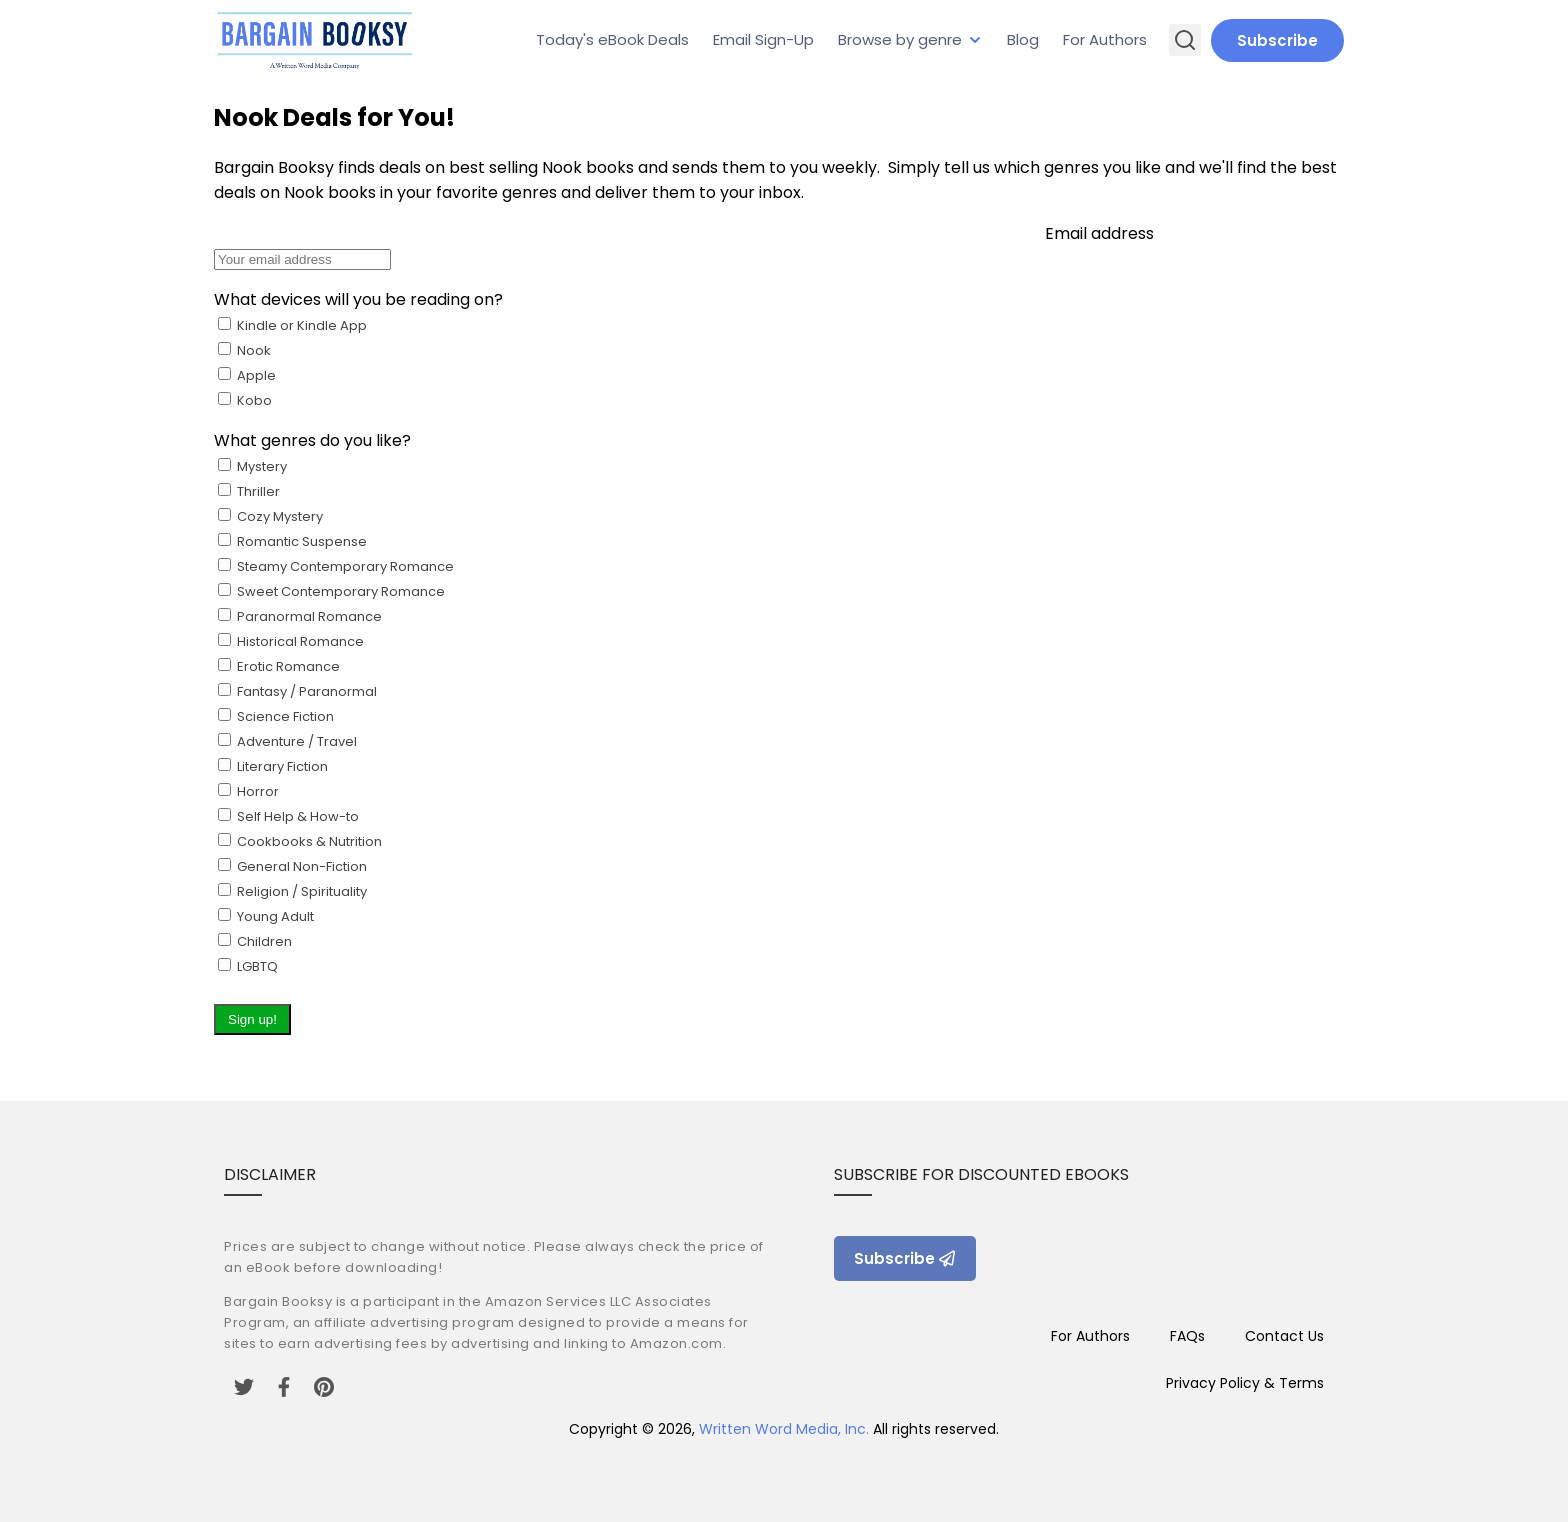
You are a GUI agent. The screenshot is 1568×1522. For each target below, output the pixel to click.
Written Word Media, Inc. (784, 1429)
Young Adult (264, 941)
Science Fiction (298, 841)
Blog (1023, 39)
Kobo (245, 400)
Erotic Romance (298, 816)
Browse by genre (900, 39)
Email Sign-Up (763, 39)
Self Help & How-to (298, 891)
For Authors (1105, 39)
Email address (784, 628)
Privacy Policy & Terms (1245, 1383)
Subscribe (1277, 40)
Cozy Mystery (334, 741)
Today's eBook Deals (612, 39)
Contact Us (1284, 1336)
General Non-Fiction (290, 916)
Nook (245, 375)
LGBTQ (248, 966)
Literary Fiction (298, 866)
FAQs (1187, 1336)
